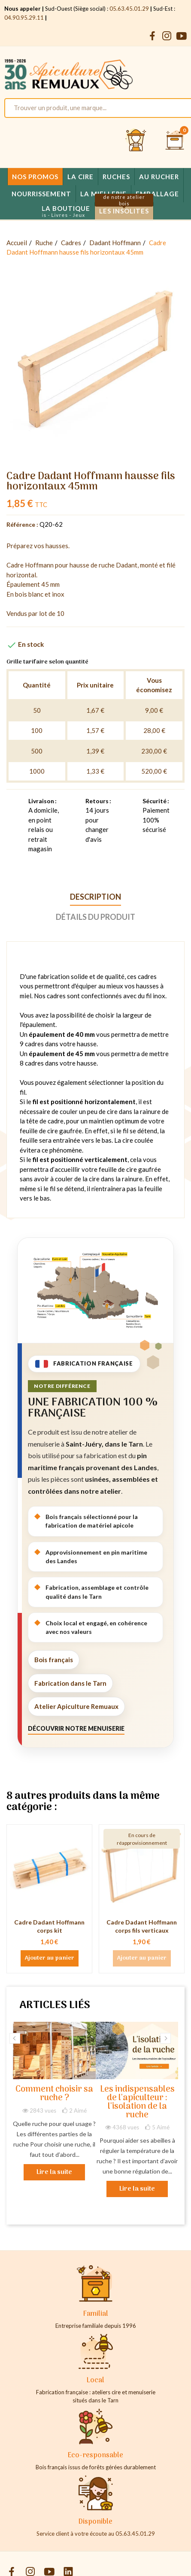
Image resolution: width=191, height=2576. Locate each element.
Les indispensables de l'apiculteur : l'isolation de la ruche (137, 2102)
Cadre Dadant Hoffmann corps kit (49, 1926)
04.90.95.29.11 (24, 17)
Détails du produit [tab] (95, 917)
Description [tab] (95, 896)
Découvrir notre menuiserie (76, 1728)
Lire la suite (54, 2172)
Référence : (22, 524)
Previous (14, 2038)
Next (165, 2038)
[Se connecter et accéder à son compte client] (136, 140)
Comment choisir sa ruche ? (54, 2094)
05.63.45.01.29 (129, 8)
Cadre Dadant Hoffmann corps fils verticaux (141, 1926)
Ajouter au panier (49, 1958)
